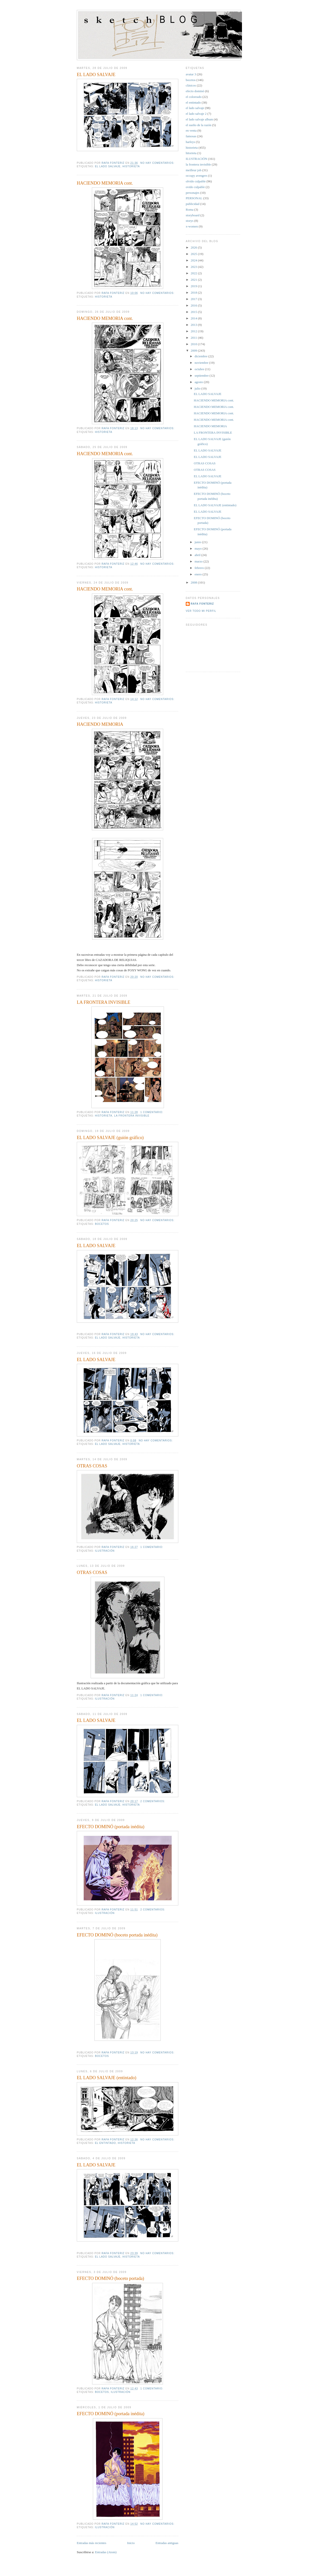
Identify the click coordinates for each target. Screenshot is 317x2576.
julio (198, 388)
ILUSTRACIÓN (104, 1550)
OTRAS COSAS (92, 1465)
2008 (194, 582)
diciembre (201, 356)
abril (198, 555)
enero (199, 574)
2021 (194, 279)
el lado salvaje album (199, 119)
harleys (190, 142)
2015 (194, 312)
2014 (194, 318)
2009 (194, 350)
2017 (194, 299)
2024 (194, 260)
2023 (194, 267)
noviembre (202, 362)
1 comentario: (152, 1112)
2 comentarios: (153, 1801)
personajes (192, 193)
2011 (194, 337)
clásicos (191, 85)
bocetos (102, 1224)
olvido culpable (196, 181)
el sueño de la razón (198, 125)
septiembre (202, 375)
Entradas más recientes (91, 2543)
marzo (199, 561)
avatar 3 (191, 74)
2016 (194, 305)
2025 (194, 254)
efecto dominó (195, 91)
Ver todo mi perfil (201, 611)
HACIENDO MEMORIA (100, 724)
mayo (199, 548)
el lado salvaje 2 (196, 113)
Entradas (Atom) (106, 2552)
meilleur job (193, 170)
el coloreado (194, 97)
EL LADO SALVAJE (96, 74)
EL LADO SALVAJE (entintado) (106, 2077)
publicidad (192, 204)
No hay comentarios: (157, 163)
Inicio (130, 2543)
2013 (194, 325)
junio (198, 542)
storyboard (193, 215)
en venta (191, 130)
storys (189, 221)
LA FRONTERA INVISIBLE (103, 1002)
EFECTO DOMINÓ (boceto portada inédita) (117, 1934)
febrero (200, 568)
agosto (199, 382)
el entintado (105, 2143)
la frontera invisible (131, 1115)
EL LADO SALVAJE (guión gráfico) (110, 1137)
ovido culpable (195, 187)
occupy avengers (196, 175)
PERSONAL (194, 198)
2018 (194, 292)
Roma (189, 209)
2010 (194, 344)
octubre (200, 369)
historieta (131, 166)
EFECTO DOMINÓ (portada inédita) (110, 1826)
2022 (194, 273)
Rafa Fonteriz (202, 603)
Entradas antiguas (167, 2543)
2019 (194, 286)
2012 (194, 331)
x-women (192, 226)
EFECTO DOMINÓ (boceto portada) (110, 2278)
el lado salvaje (107, 166)
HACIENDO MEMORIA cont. (105, 183)
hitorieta (191, 153)
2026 (194, 247)
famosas (191, 136)
